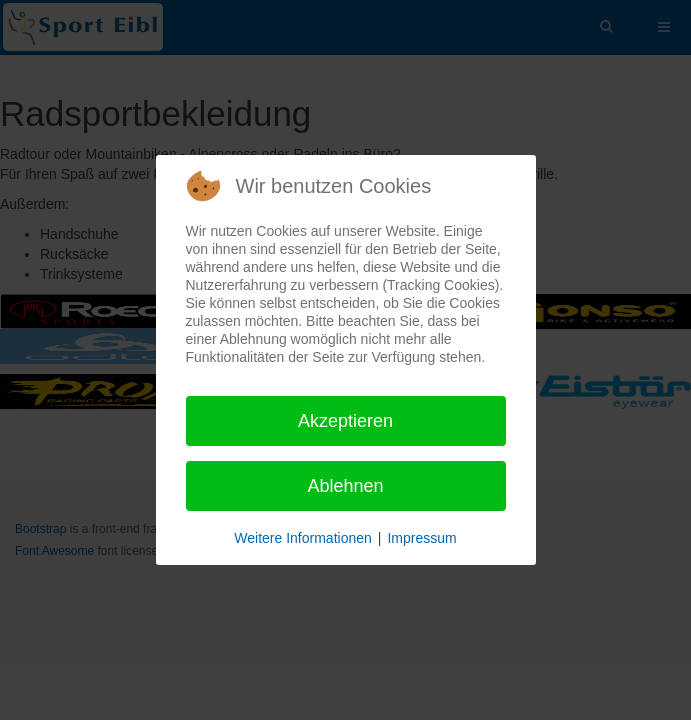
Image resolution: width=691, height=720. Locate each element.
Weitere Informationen (302, 538)
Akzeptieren (345, 421)
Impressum (421, 538)
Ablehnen (345, 486)
